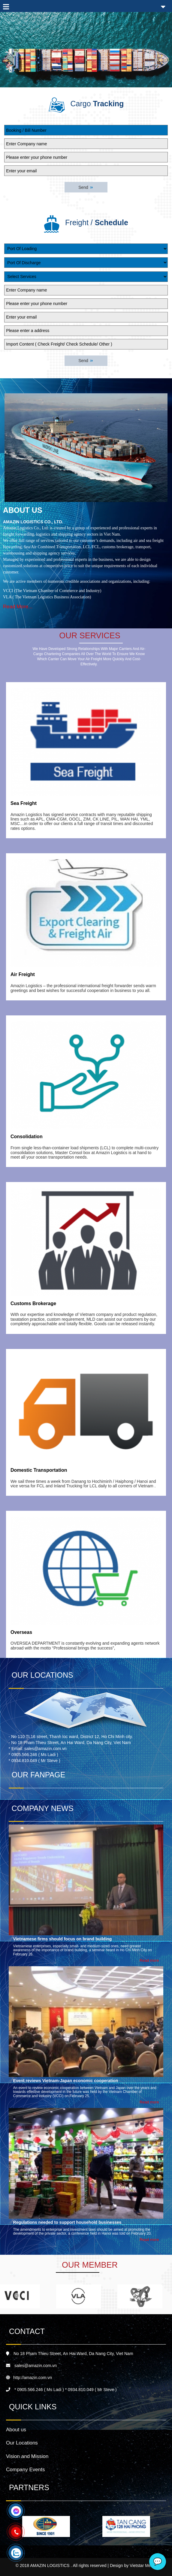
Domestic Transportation (39, 1470)
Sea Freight (24, 803)
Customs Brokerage (33, 1303)
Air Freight (23, 974)
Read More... (17, 606)
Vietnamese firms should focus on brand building (62, 1939)
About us (16, 2429)
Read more (149, 1960)
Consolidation (27, 1136)
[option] (46, 2526)
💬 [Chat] (157, 2561)
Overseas (21, 1632)
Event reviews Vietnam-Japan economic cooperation (65, 2080)
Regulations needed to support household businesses (67, 2222)
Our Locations (22, 2443)
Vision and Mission (27, 2456)
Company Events (25, 2469)
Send (86, 187)
